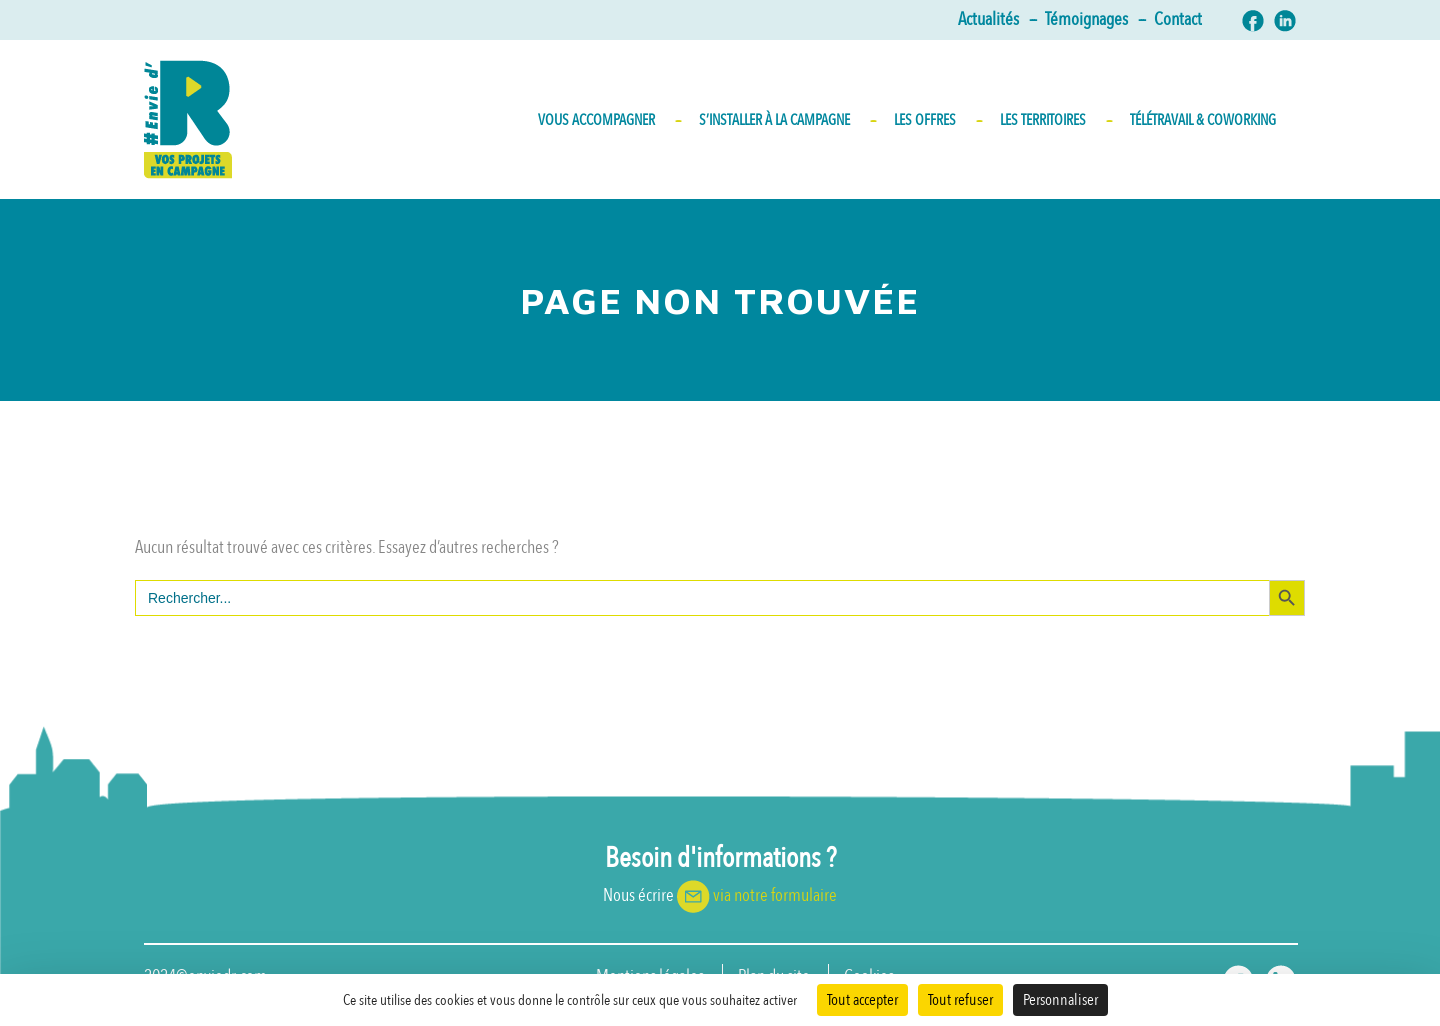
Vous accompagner (608, 120)
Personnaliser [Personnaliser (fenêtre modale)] (1060, 1000)
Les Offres (937, 120)
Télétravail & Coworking (1203, 120)
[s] (702, 598)
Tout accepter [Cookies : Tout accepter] (862, 1000)
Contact (1178, 20)
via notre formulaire (775, 895)
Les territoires (1055, 120)
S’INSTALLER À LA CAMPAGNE (786, 120)
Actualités (996, 20)
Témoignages (1094, 20)
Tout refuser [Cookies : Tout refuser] (960, 1000)
